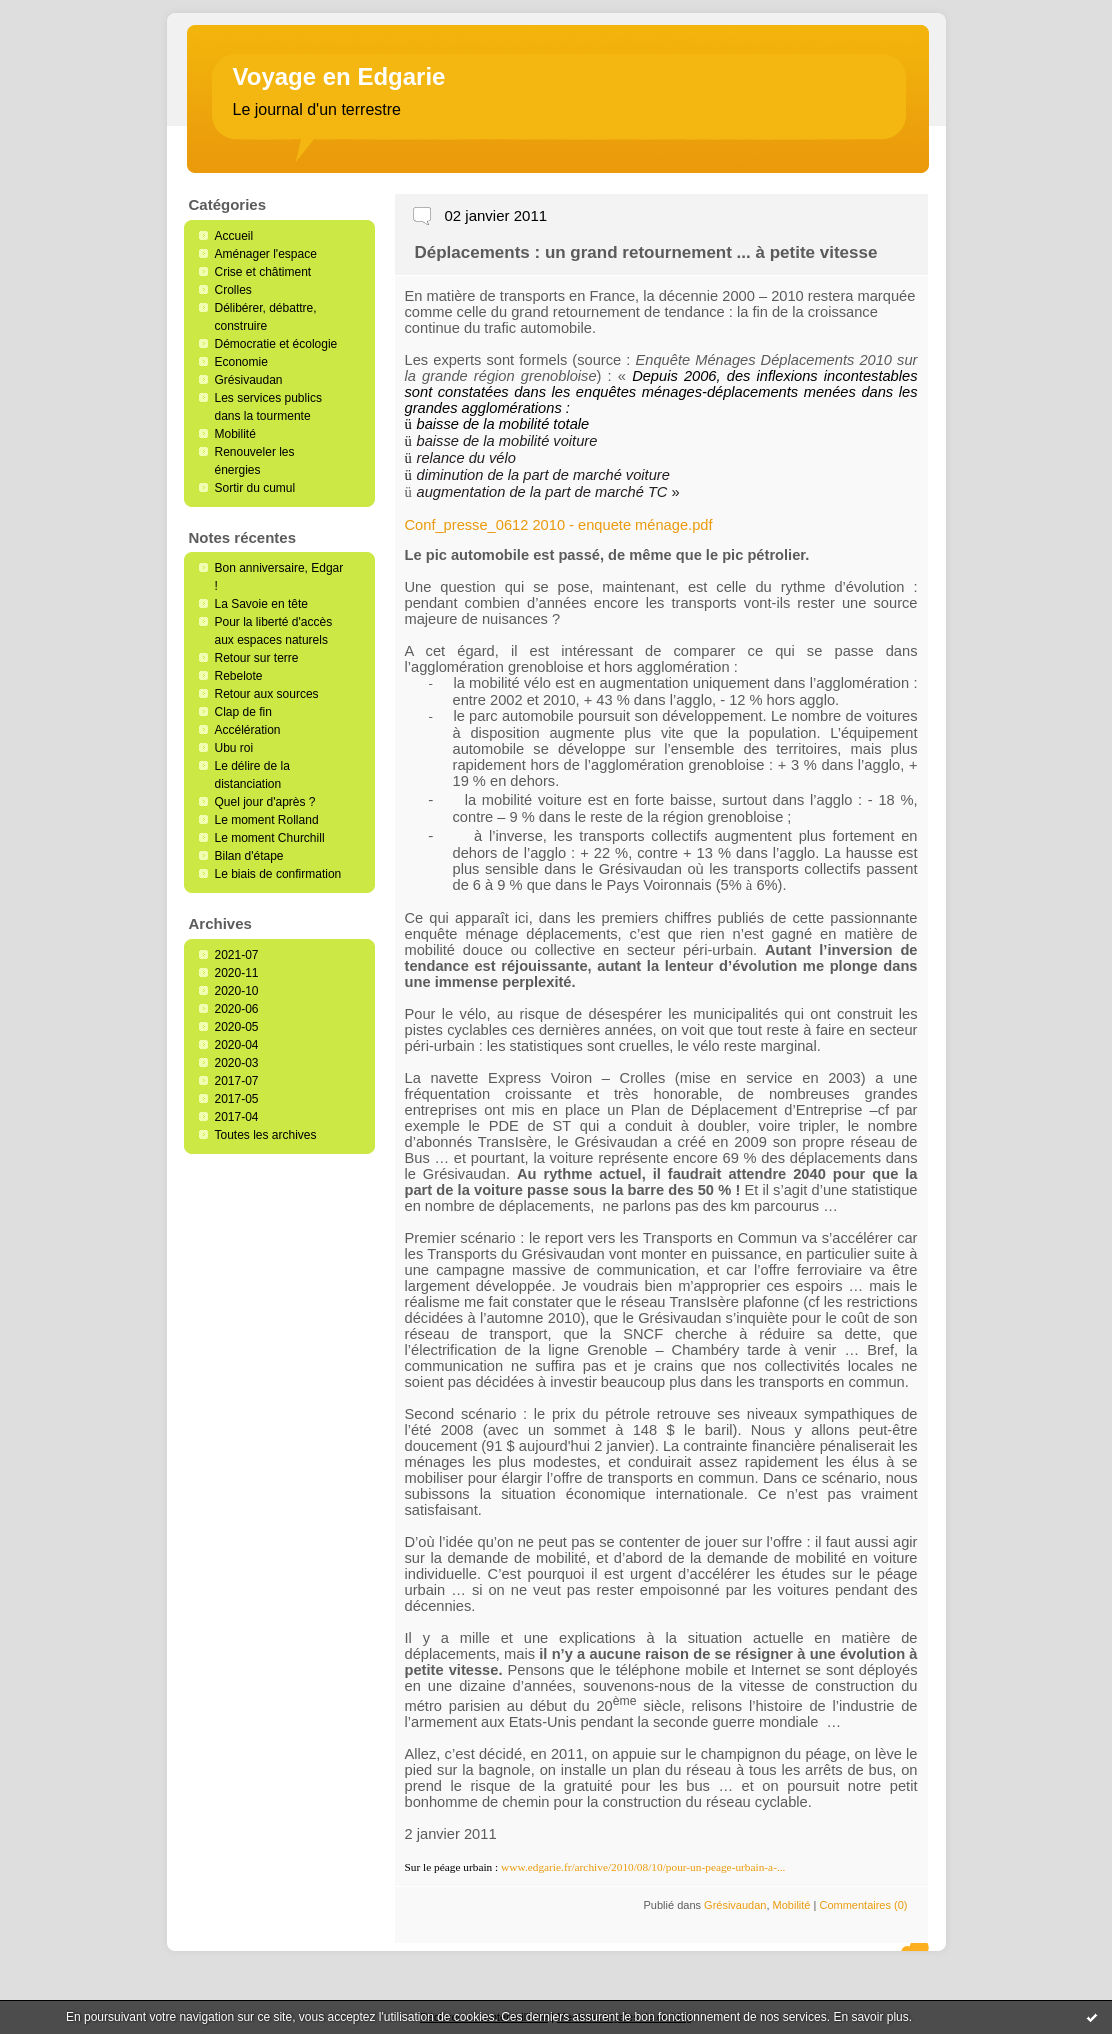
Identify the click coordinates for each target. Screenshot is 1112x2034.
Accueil (234, 236)
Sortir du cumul (255, 488)
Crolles (233, 290)
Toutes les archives (266, 1135)
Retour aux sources (267, 694)
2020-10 (237, 991)
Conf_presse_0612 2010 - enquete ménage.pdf (559, 525)
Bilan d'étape (249, 856)
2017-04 (237, 1117)
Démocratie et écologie (276, 344)
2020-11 (237, 973)
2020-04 (237, 1045)
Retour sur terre (257, 658)
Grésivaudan (249, 380)
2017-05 (237, 1099)
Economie (241, 362)
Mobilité (235, 434)
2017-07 (237, 1081)
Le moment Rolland (267, 820)
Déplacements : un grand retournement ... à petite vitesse (646, 252)
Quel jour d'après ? (265, 802)
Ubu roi (234, 748)
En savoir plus (870, 2017)
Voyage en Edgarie (339, 76)
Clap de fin (243, 712)
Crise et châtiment (263, 272)
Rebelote (239, 676)
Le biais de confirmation (278, 874)
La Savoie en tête (261, 604)
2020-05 (237, 1027)
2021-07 (237, 955)
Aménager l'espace (266, 254)
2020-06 (237, 1009)
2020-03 (237, 1063)
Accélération (248, 730)
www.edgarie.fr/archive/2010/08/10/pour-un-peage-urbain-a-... (643, 1867)
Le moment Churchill (270, 838)
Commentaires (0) (863, 1905)
